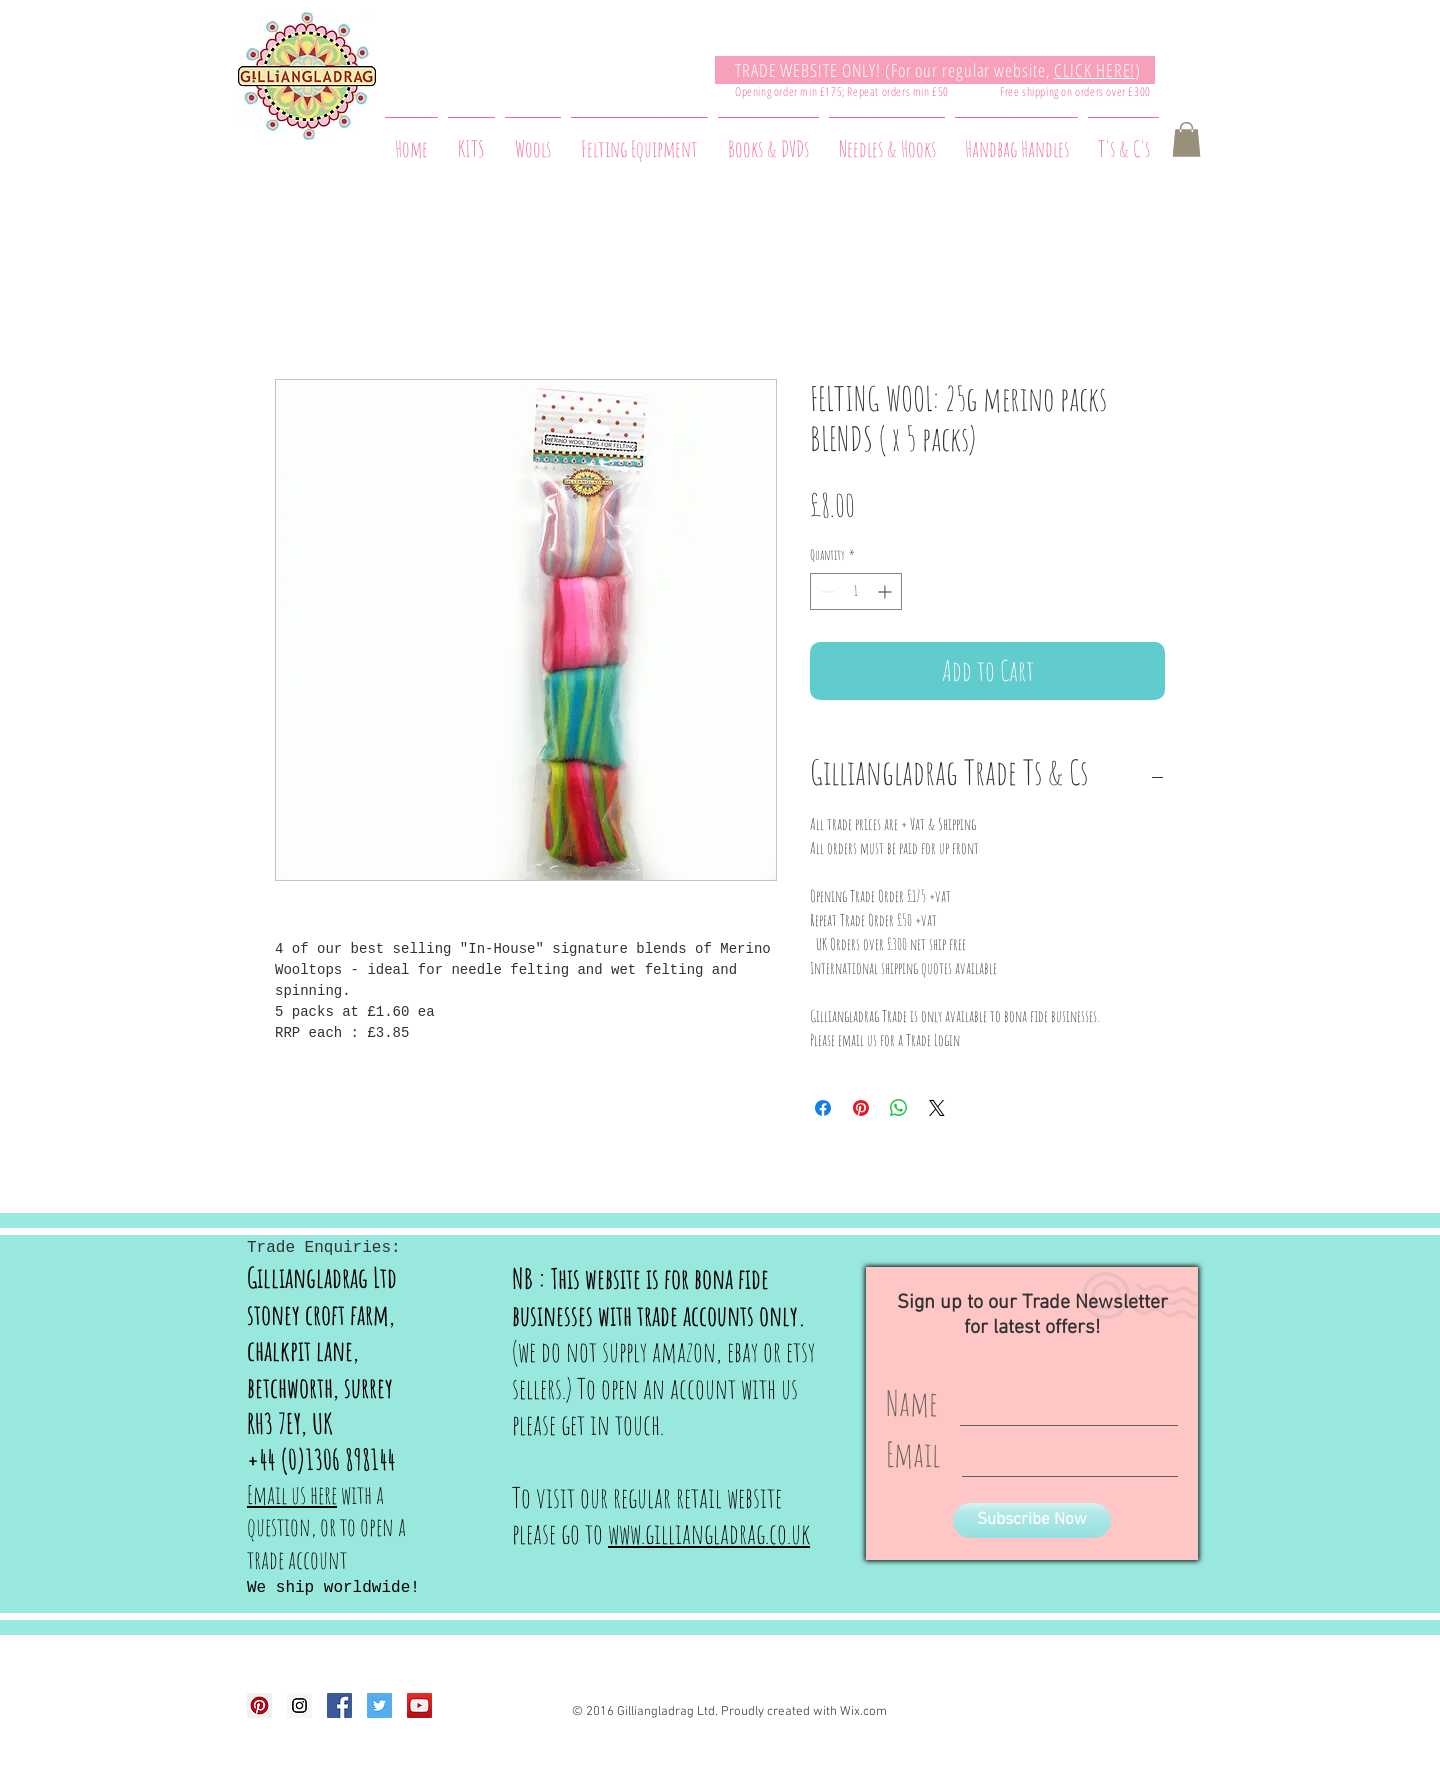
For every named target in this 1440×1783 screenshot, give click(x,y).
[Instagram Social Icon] (299, 1705)
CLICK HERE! (1094, 70)
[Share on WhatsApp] (899, 1108)
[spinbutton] (856, 591)
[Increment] (886, 591)
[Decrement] (825, 591)
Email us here (292, 1494)
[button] (1186, 139)
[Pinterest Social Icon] (259, 1705)
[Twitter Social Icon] (379, 1705)
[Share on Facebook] (823, 1108)
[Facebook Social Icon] (339, 1705)
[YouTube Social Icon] (419, 1705)
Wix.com (863, 1712)
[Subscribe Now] (1032, 1520)
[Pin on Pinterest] (861, 1108)
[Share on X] (937, 1108)
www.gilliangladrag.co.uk (709, 1533)
